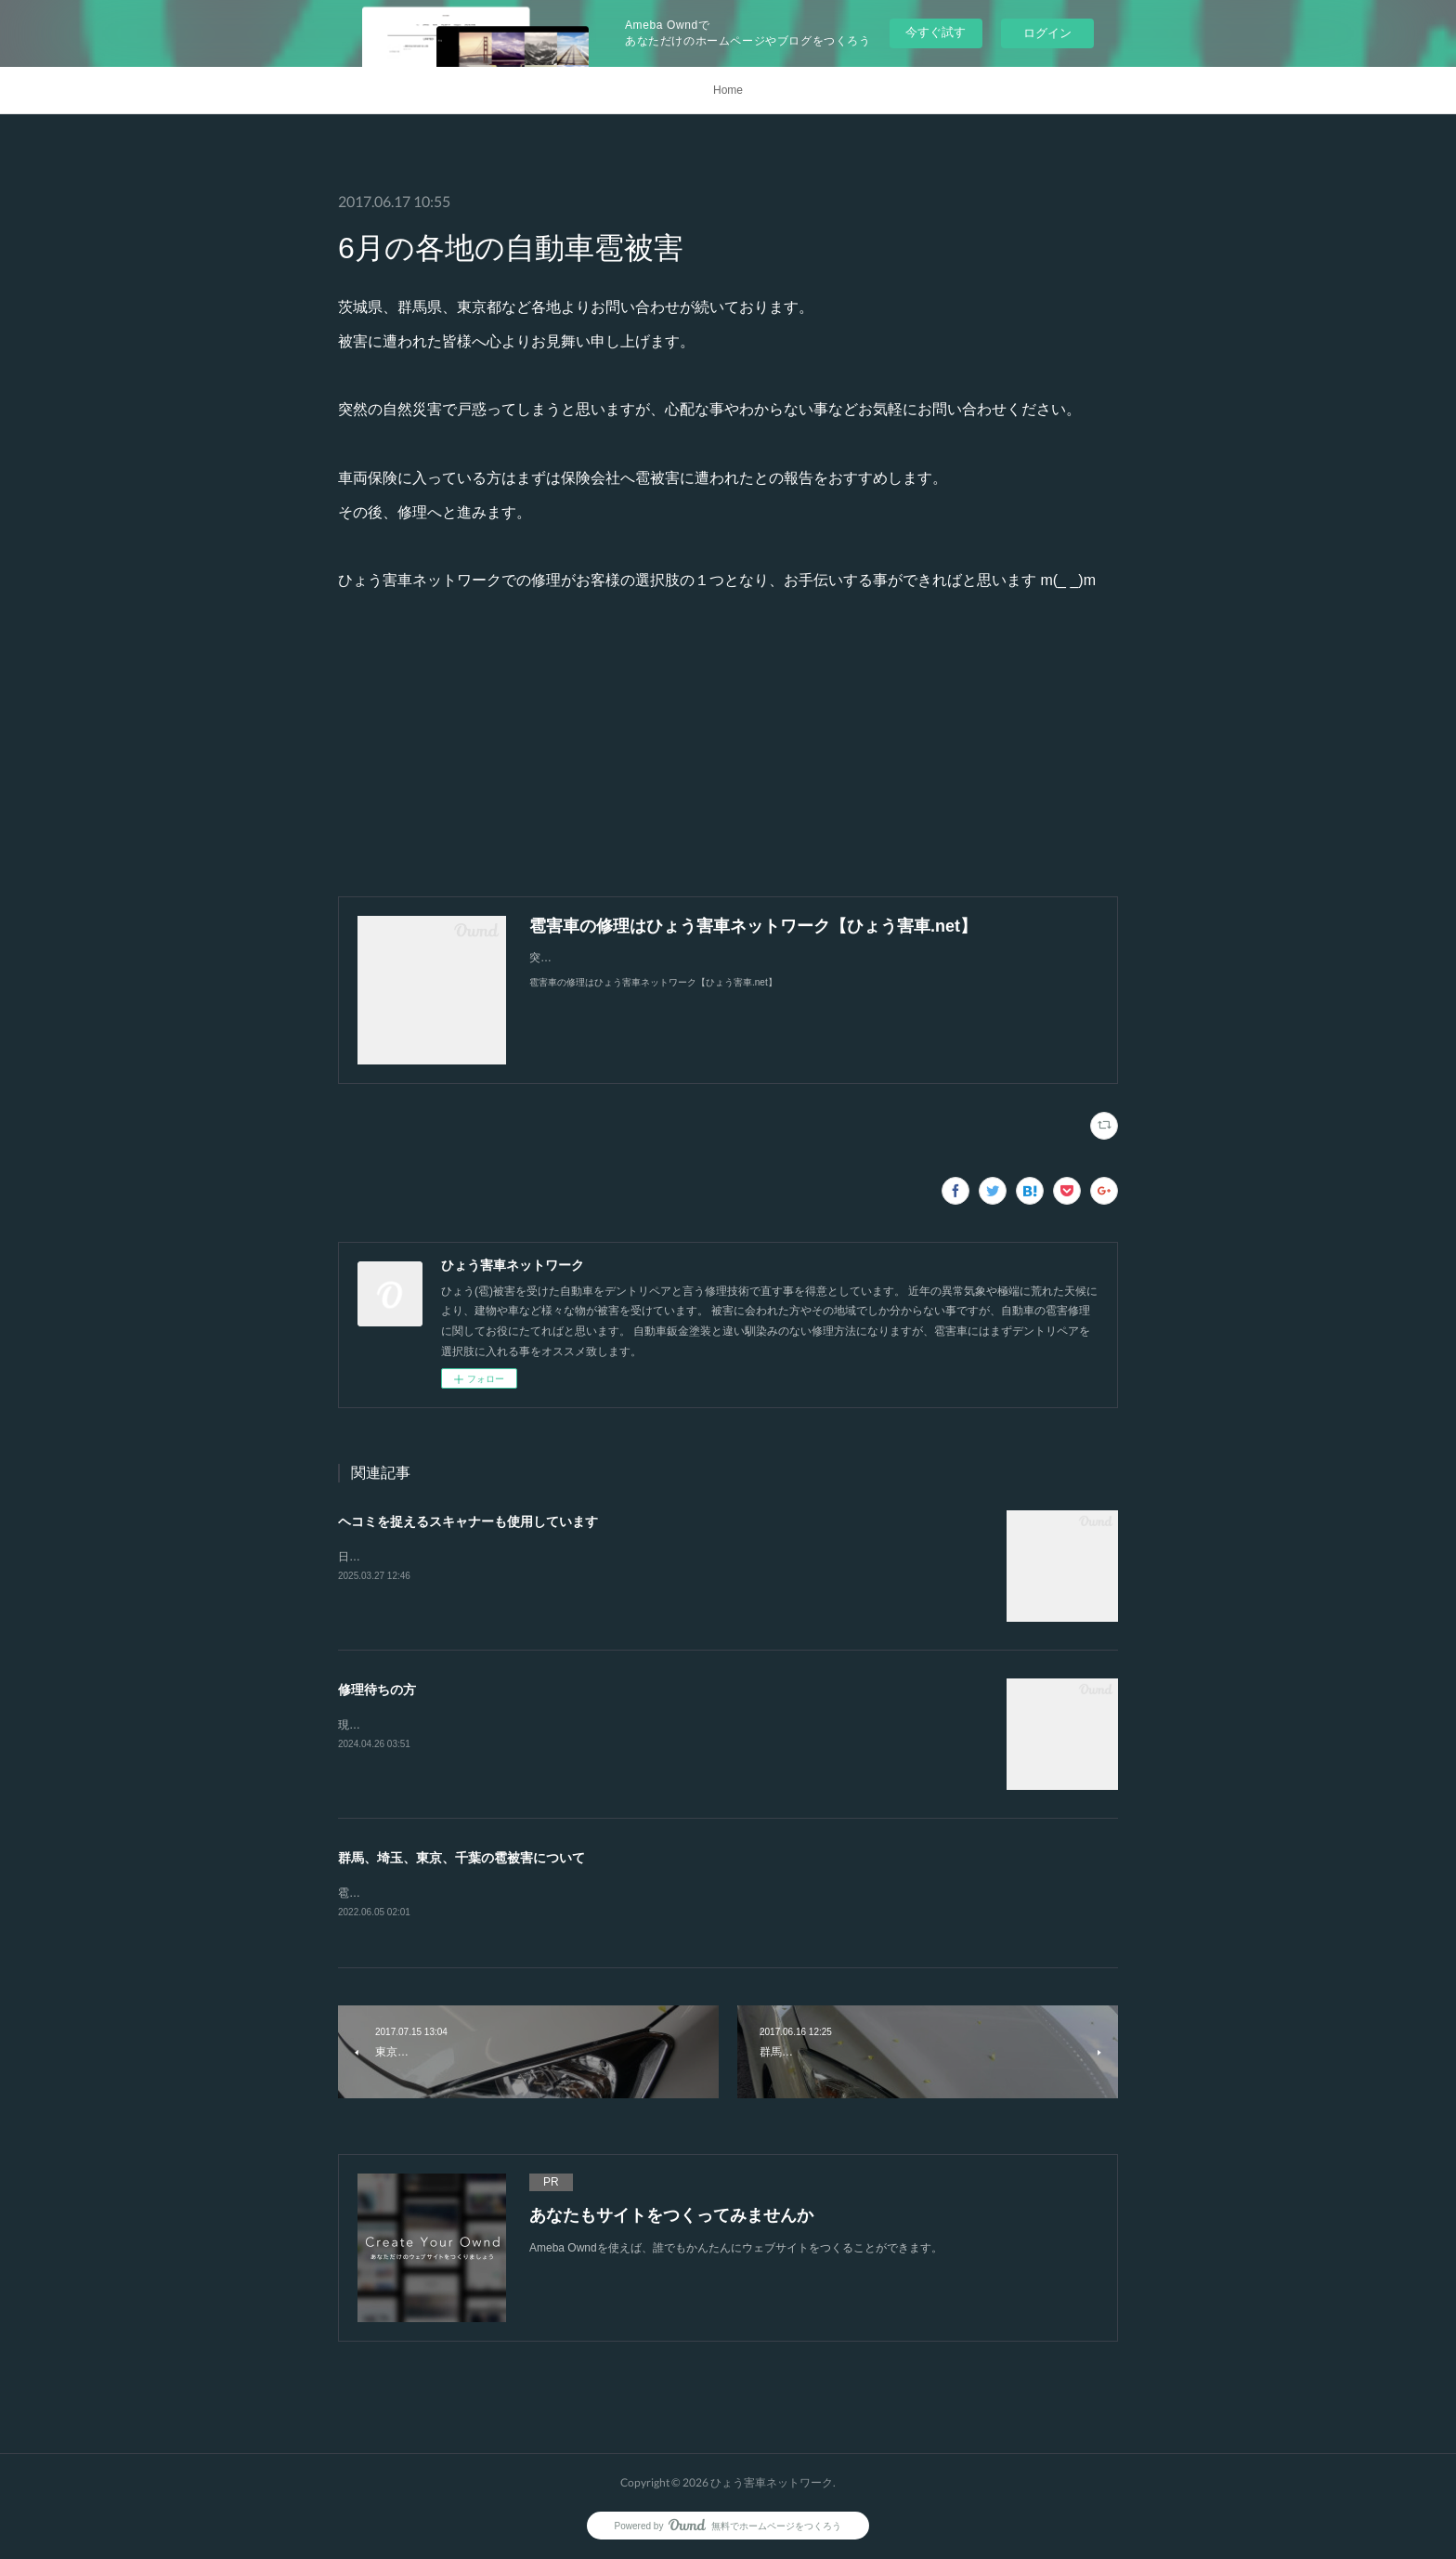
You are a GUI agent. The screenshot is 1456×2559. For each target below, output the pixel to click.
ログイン (1047, 33)
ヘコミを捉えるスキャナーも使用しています (468, 1521)
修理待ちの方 (377, 1689)
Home (728, 90)
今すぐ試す (935, 32)
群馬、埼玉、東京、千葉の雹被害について (461, 1857)
